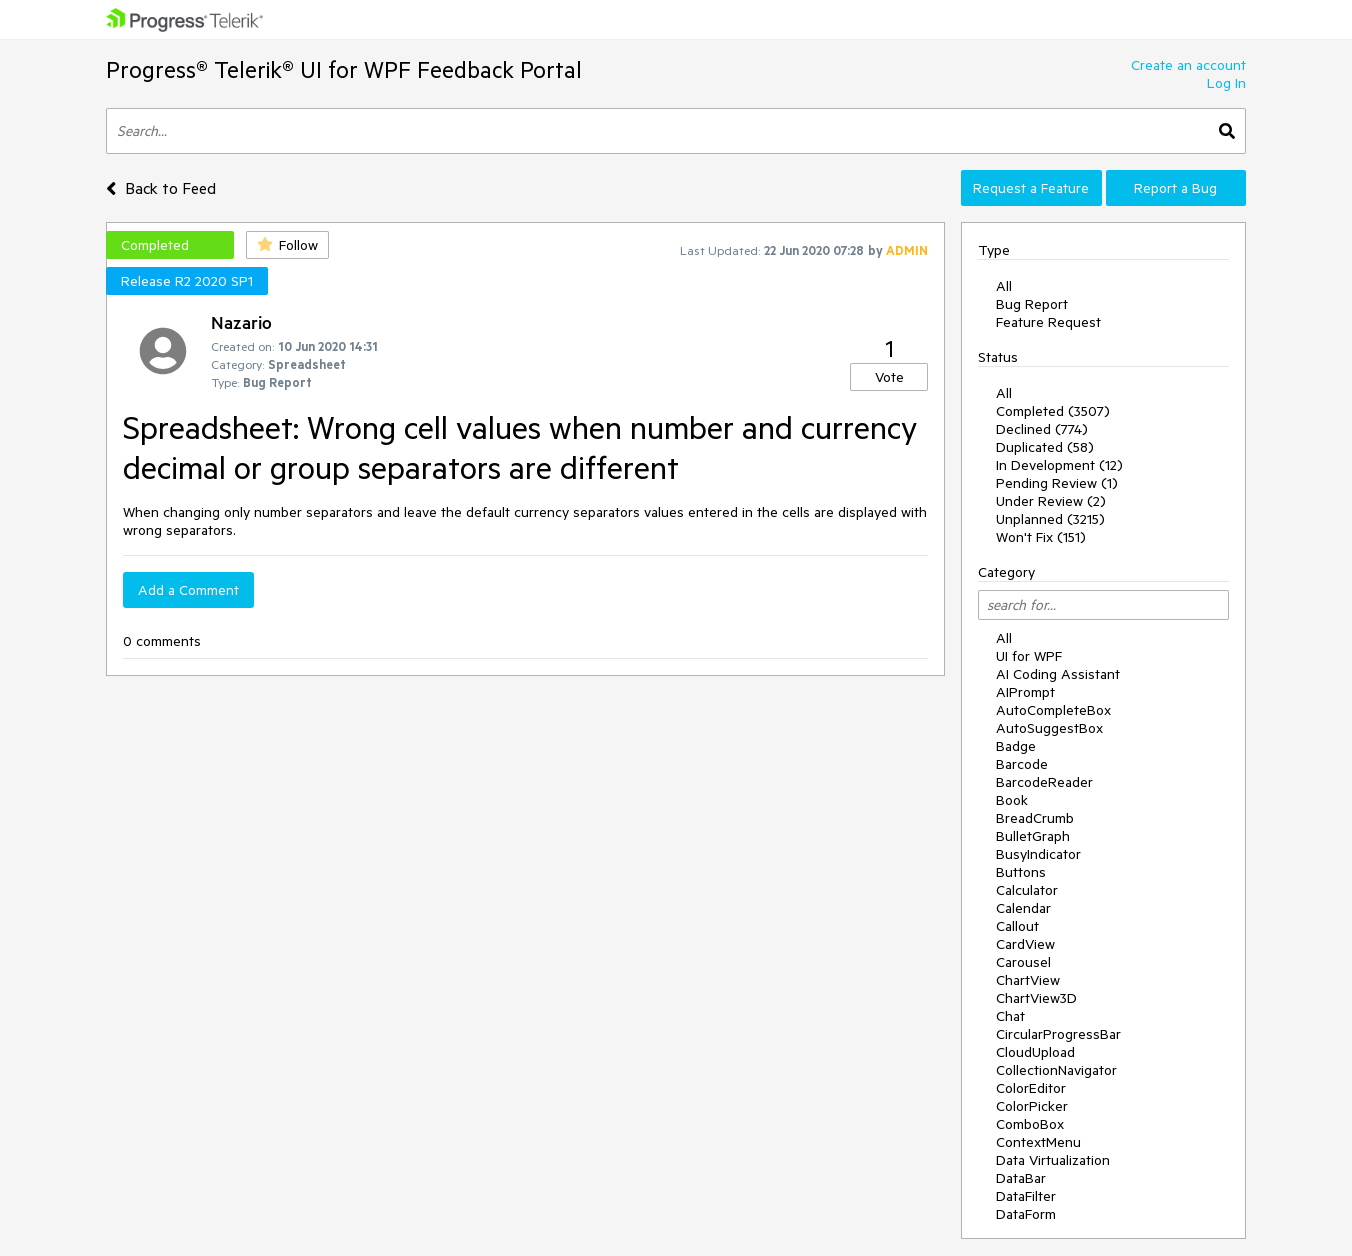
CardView (1025, 944)
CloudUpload (1035, 1052)
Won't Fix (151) (1041, 537)
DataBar (1021, 1178)
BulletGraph (1033, 836)
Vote (889, 377)
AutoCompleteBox (1053, 710)
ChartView (1028, 980)
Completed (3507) (1053, 411)
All (1004, 286)
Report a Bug (1175, 188)
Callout (1017, 926)
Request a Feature (1031, 188)
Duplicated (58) (1045, 447)
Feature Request (1048, 322)
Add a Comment (188, 590)
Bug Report (1032, 304)
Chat (1010, 1016)
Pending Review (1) (1057, 483)
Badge (1016, 746)
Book (1012, 800)
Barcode (1022, 764)
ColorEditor (1031, 1088)
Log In (1226, 83)
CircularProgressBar (1058, 1034)
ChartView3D (1036, 998)
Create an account (1188, 65)
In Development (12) (1059, 465)
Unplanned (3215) (1050, 519)
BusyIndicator (1038, 854)
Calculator (1027, 890)
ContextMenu (1038, 1142)
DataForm (1026, 1214)
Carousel (1023, 962)
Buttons (1021, 872)
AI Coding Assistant (1058, 674)
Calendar (1023, 908)
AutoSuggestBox (1049, 728)
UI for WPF (1029, 656)
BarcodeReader (1044, 782)
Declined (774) (1042, 429)
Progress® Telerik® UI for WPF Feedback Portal (344, 69)
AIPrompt (1025, 692)
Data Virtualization (1053, 1160)
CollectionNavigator (1056, 1070)
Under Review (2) (1051, 501)
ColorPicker (1032, 1106)
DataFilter (1026, 1196)
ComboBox (1030, 1124)
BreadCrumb (1035, 818)
